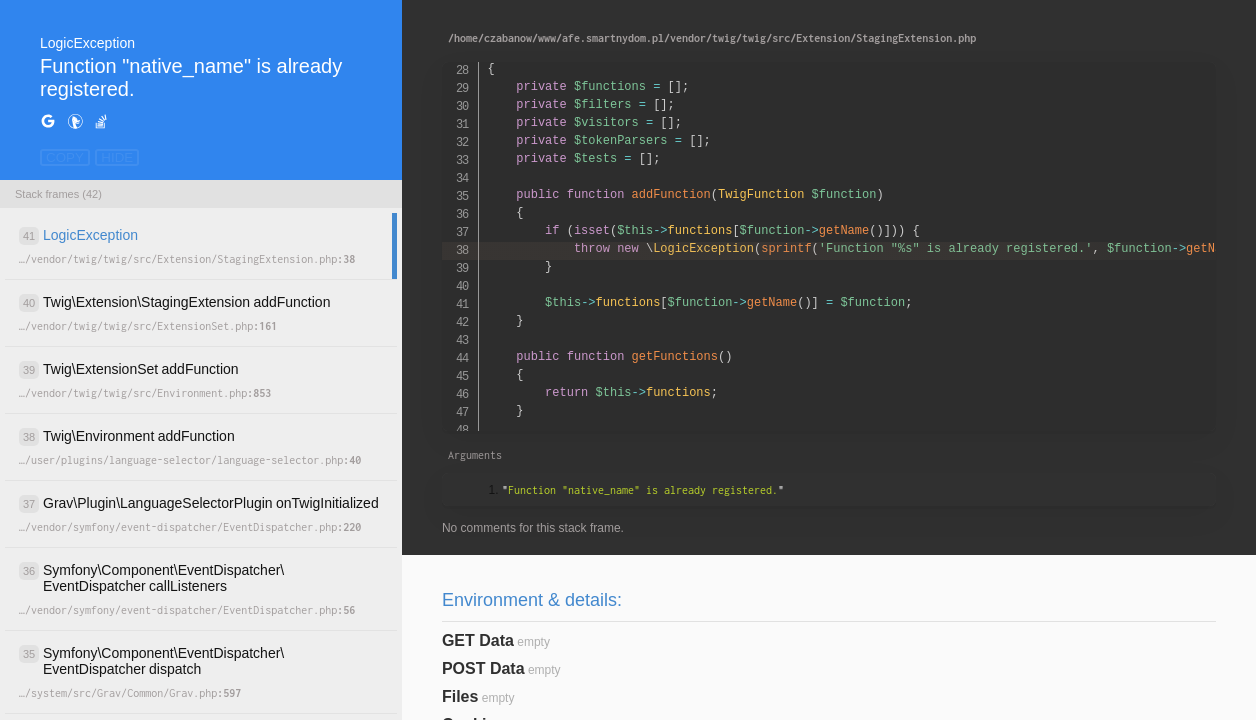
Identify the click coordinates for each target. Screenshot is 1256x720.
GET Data (478, 640)
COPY (65, 157)
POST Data (483, 668)
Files (460, 696)
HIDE (117, 157)
